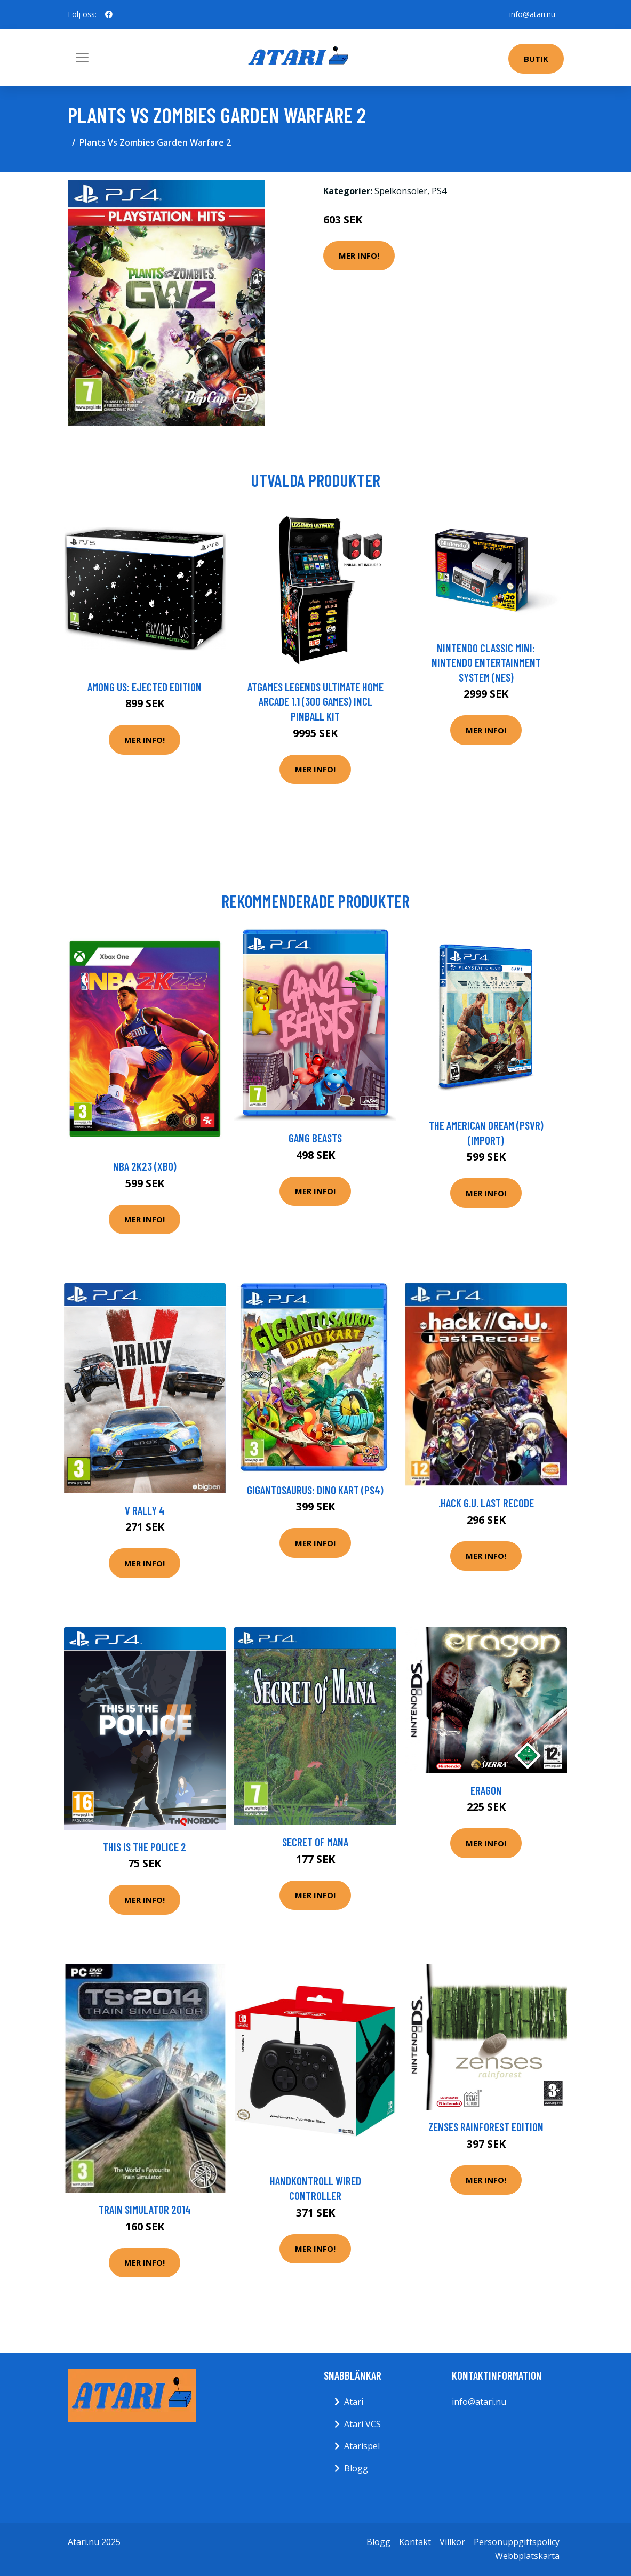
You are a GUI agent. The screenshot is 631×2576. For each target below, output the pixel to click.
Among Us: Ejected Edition (144, 686)
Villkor (452, 2542)
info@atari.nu (532, 14)
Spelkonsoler (400, 191)
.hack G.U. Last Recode (486, 1502)
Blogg (356, 2468)
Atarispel (362, 2446)
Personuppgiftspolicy (517, 2542)
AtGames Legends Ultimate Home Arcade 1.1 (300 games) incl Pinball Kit (315, 701)
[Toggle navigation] (82, 57)
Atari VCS (362, 2424)
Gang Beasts (315, 1138)
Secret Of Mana (315, 1842)
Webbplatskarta (527, 2556)
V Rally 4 (145, 1510)
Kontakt (415, 2542)
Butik (536, 58)
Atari (353, 2401)
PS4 (439, 191)
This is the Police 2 (144, 1846)
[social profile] (109, 14)
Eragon (486, 1790)
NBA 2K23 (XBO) (145, 1166)
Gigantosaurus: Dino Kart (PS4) (315, 1490)
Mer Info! (359, 255)
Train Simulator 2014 (145, 2209)
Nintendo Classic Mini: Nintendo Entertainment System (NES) (486, 662)
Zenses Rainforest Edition (486, 2126)
